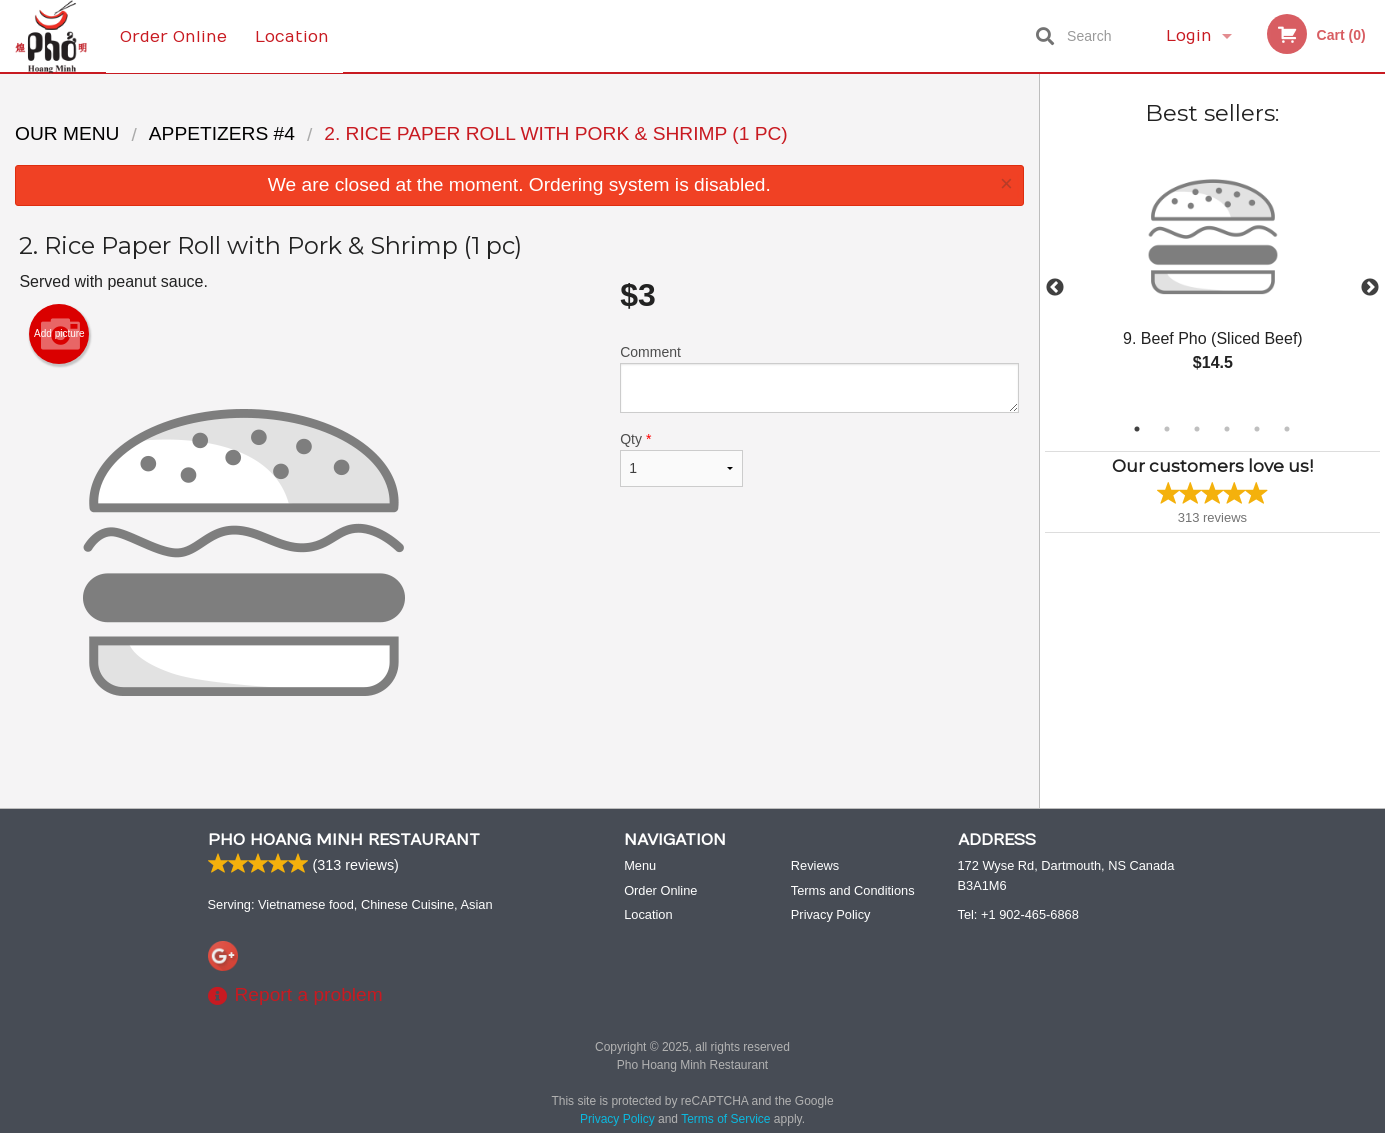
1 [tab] (1137, 429)
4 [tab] (1227, 429)
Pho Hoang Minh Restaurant (344, 841)
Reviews (815, 866)
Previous (1055, 288)
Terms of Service (725, 1120)
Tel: (1018, 915)
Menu (640, 866)
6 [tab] (1287, 429)
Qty (681, 459)
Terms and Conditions (853, 891)
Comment (819, 378)
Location (293, 36)
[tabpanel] (1212, 276)
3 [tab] (1197, 429)
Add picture (59, 334)
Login (1189, 36)
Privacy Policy (831, 915)
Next (1370, 288)
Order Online (173, 36)
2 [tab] (1167, 429)
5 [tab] (1257, 429)
